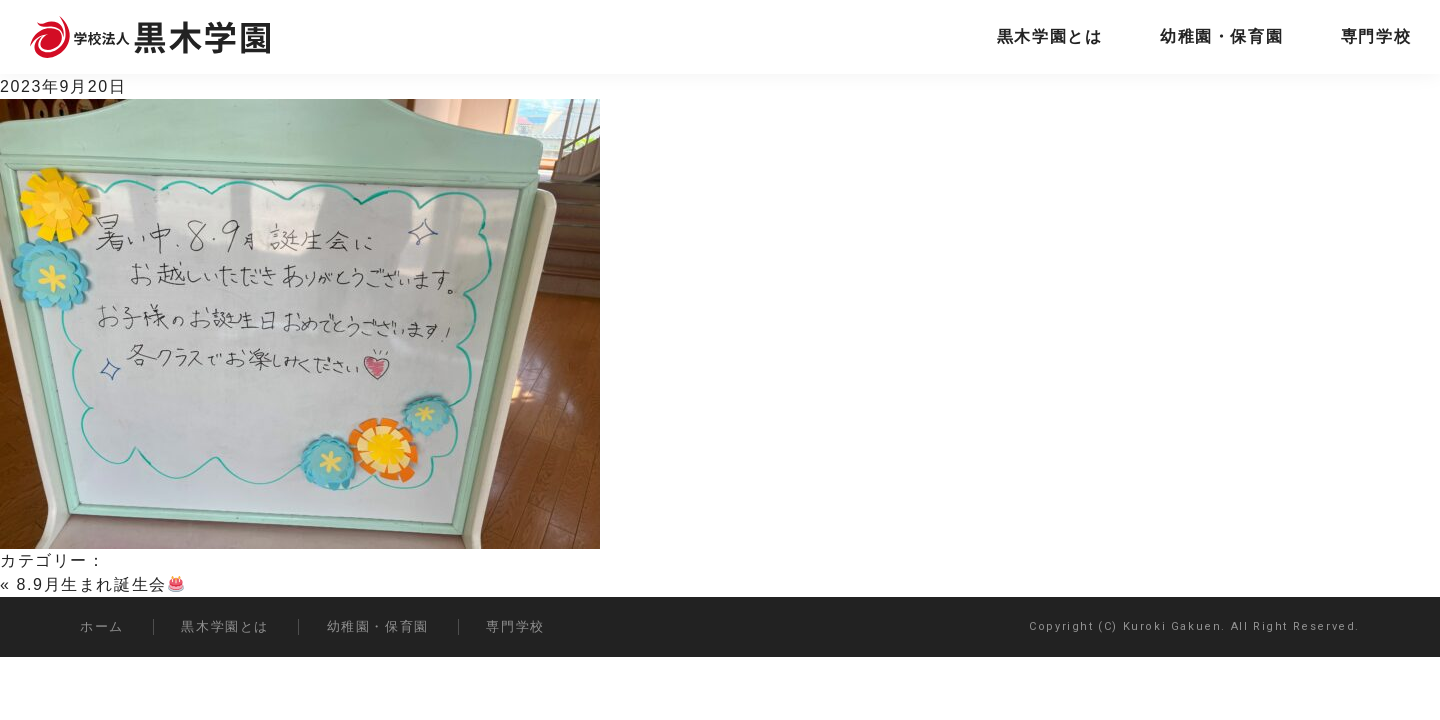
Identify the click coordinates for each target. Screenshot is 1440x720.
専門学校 (1376, 36)
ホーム (102, 626)
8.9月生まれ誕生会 (100, 584)
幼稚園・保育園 (1221, 36)
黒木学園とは (1050, 36)
